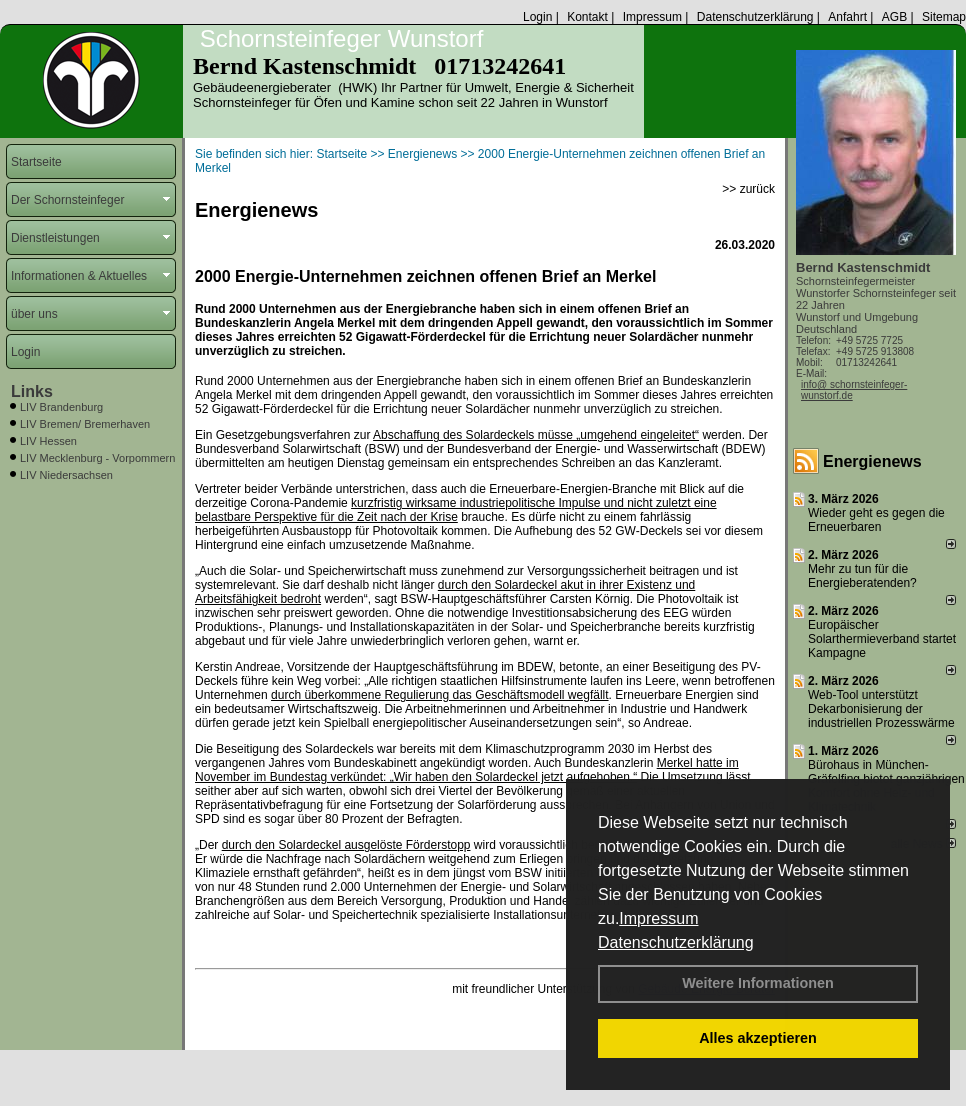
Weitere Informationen (758, 983)
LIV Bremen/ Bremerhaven (85, 424)
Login (537, 17)
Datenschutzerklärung (676, 942)
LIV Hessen (48, 441)
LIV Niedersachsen (66, 475)
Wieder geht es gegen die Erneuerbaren (876, 520)
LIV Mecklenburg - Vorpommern (97, 458)
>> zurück (748, 189)
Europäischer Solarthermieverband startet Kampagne (882, 639)
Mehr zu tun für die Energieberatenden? (862, 576)
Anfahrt (847, 17)
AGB (894, 17)
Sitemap (944, 17)
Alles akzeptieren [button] (758, 1038)
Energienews (872, 461)
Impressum (658, 918)
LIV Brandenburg (61, 407)
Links (32, 391)
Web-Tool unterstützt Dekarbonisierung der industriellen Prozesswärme (881, 709)
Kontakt (587, 17)
